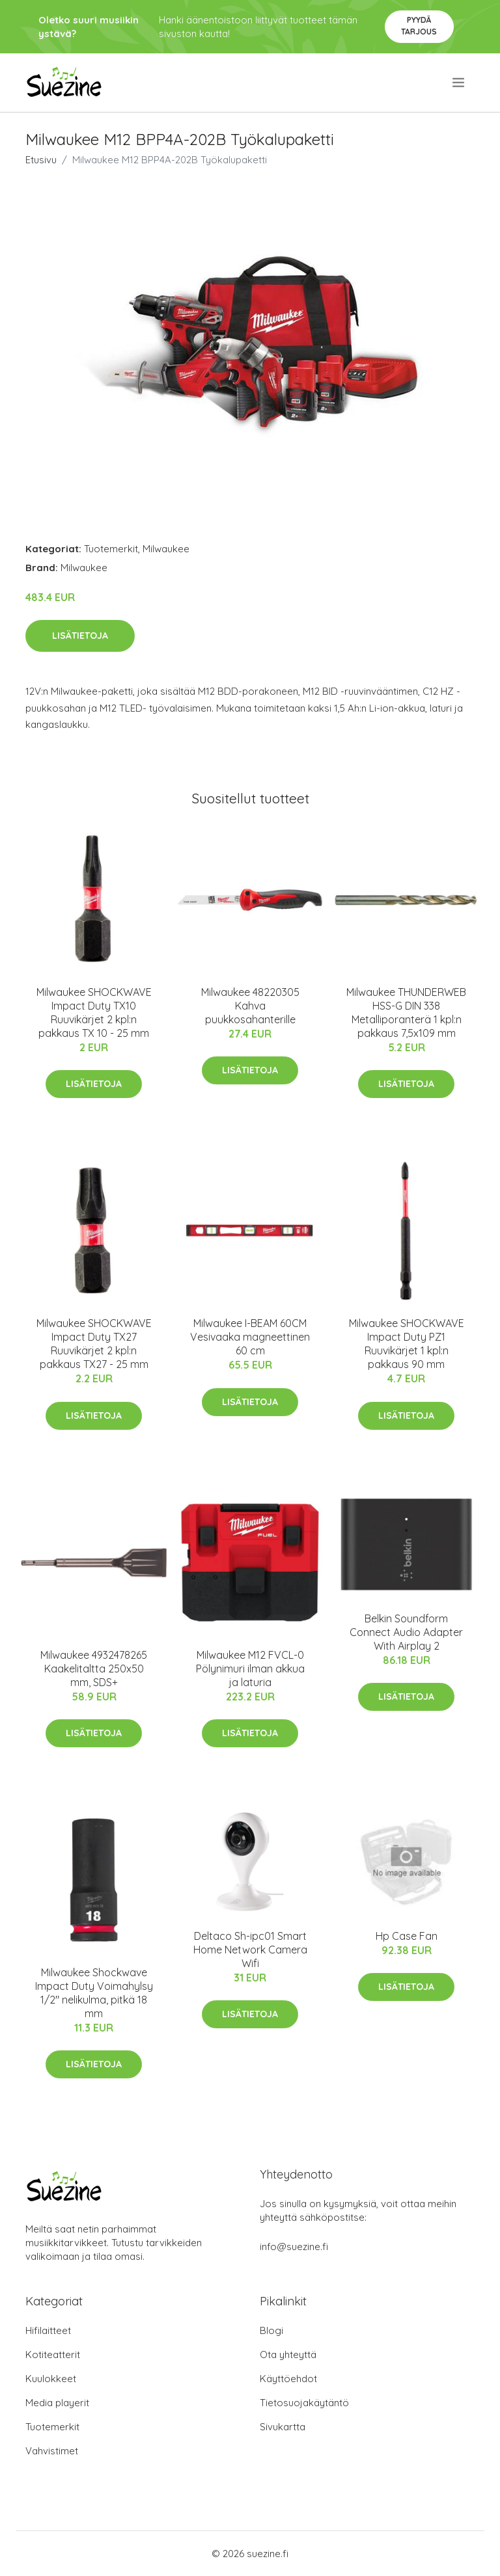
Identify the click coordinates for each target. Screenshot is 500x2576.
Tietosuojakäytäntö (304, 2402)
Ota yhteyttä (288, 2354)
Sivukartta (282, 2427)
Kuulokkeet (50, 2378)
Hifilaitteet (48, 2330)
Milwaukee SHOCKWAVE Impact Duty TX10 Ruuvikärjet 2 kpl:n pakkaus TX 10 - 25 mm (94, 1013)
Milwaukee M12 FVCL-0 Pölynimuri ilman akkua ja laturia (250, 1668)
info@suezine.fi (294, 2246)
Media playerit (57, 2402)
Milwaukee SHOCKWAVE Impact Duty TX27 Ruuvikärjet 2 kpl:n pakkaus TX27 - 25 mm (94, 1344)
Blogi (271, 2330)
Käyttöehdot (288, 2378)
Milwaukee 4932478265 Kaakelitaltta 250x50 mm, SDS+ (93, 1668)
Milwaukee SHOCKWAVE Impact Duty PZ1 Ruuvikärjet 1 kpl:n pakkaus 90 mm (406, 1344)
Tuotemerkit (111, 549)
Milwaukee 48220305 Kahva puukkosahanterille (250, 1006)
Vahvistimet (51, 2451)
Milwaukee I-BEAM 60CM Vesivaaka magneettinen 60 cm (250, 1337)
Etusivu (41, 160)
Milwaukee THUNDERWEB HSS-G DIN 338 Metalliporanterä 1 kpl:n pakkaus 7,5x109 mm (406, 1013)
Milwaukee (166, 549)
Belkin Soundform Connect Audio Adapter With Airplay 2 (406, 1632)
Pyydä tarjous (419, 25)
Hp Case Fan (407, 1935)
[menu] (459, 82)
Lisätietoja (80, 635)
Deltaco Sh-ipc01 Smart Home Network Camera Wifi (250, 1949)
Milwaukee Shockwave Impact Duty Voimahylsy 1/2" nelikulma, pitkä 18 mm (94, 1993)
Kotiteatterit (52, 2354)
